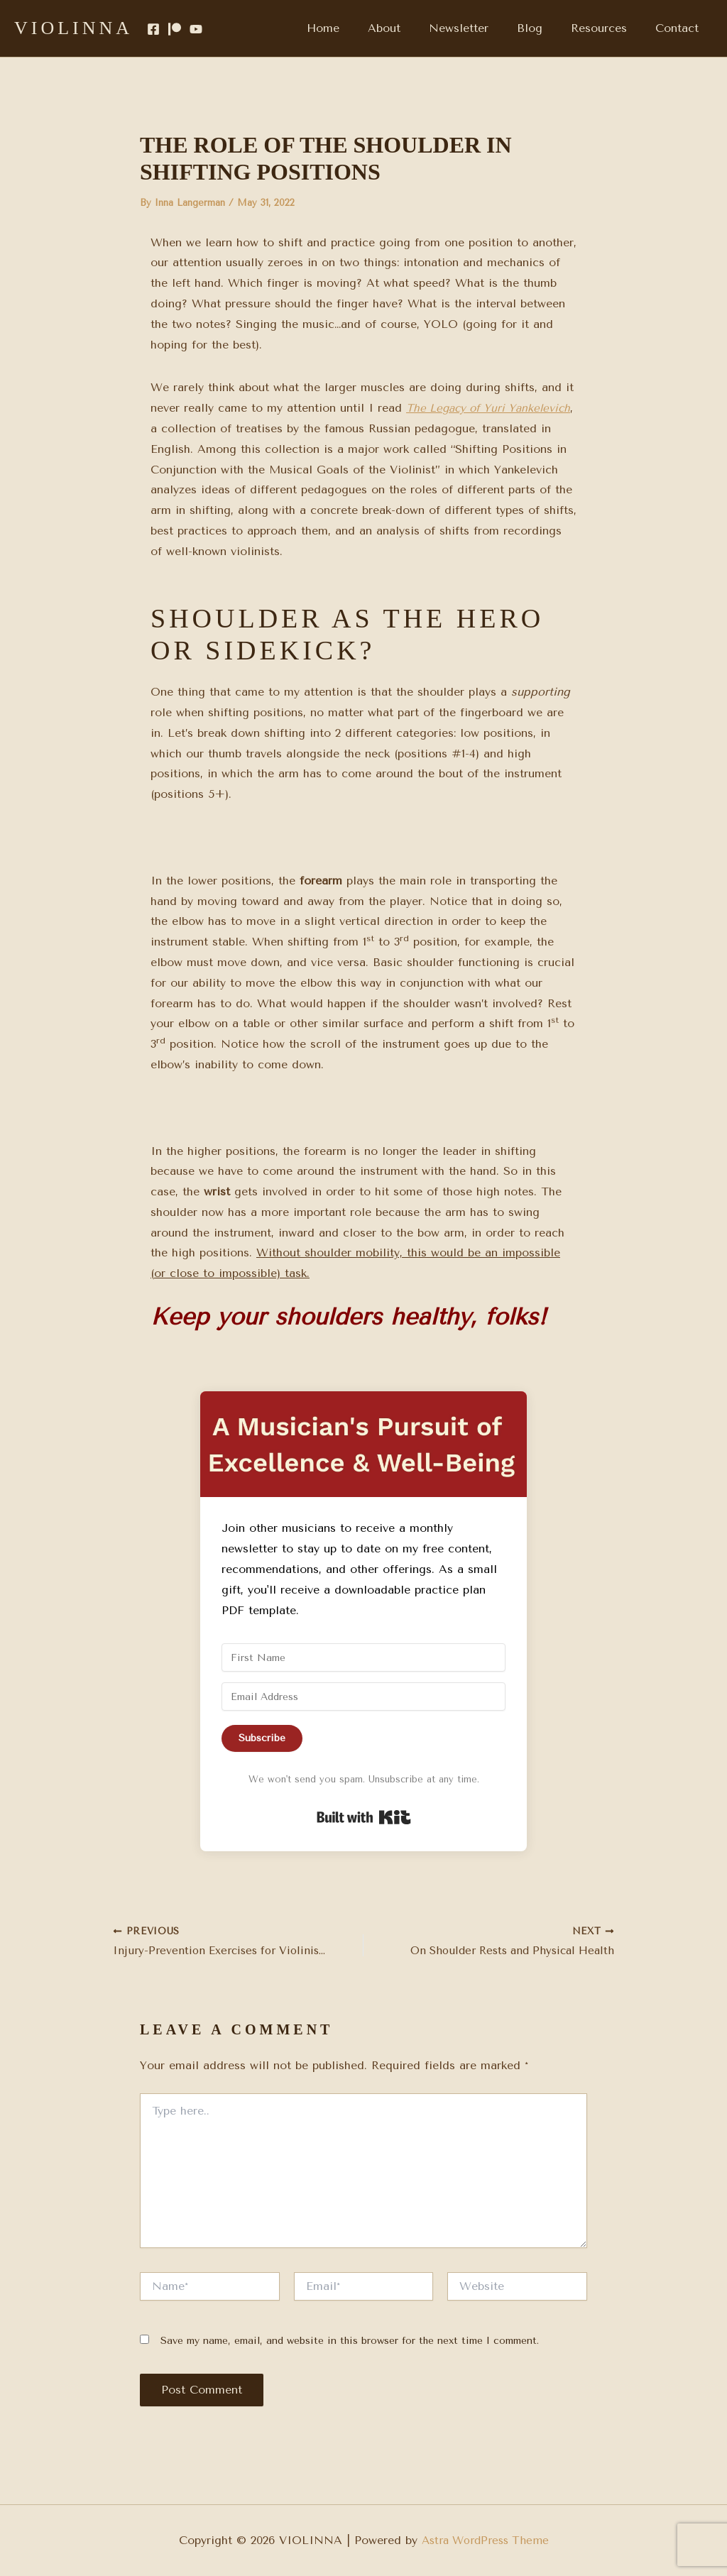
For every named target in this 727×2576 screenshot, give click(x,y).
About (409, 28)
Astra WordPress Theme (485, 2540)
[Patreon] (174, 29)
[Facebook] (153, 29)
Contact (679, 28)
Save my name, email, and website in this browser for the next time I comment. (349, 2342)
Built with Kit (364, 1817)
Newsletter (478, 28)
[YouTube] (196, 29)
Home (354, 28)
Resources (607, 28)
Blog (544, 28)
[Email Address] (363, 1696)
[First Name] (363, 1657)
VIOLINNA (73, 28)
